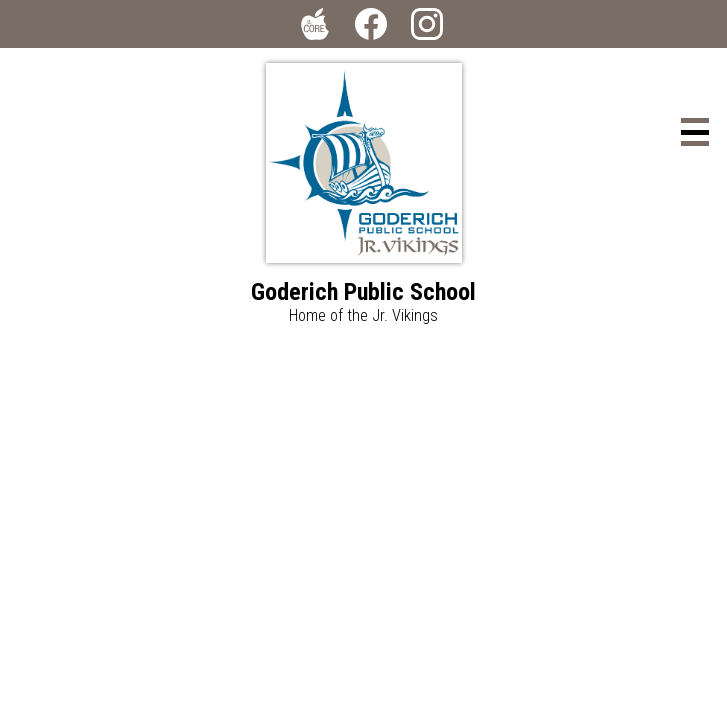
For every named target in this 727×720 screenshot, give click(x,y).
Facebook (371, 28)
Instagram (427, 28)
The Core (311, 28)
